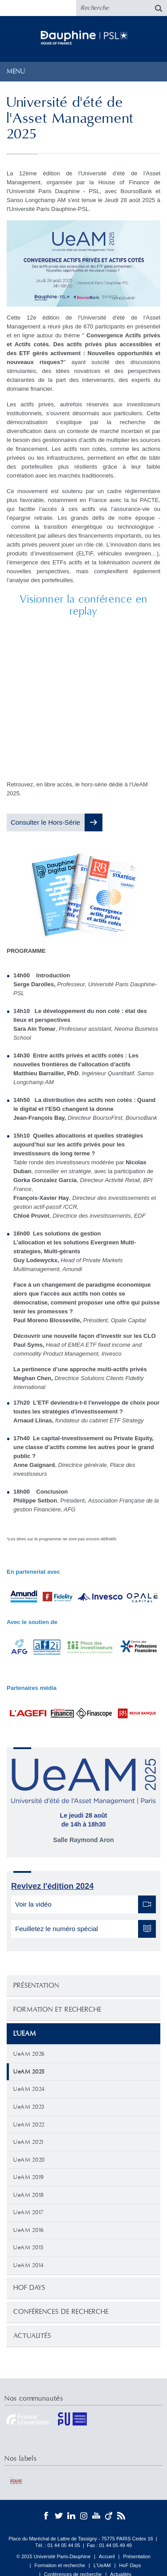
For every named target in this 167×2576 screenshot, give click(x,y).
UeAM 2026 (29, 2054)
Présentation (36, 1985)
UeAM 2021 (28, 2142)
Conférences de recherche (61, 2312)
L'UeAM (102, 2565)
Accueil (106, 2556)
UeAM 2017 (28, 2212)
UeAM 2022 (29, 2124)
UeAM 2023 (29, 2106)
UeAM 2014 (28, 2265)
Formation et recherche (57, 2009)
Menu (16, 71)
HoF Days (29, 2288)
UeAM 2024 (29, 2089)
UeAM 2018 (28, 2195)
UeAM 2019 (28, 2177)
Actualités (32, 2336)
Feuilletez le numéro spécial (56, 1928)
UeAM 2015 (28, 2247)
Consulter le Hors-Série (45, 822)
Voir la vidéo (33, 1904)
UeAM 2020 (29, 2159)
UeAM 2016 (28, 2230)
